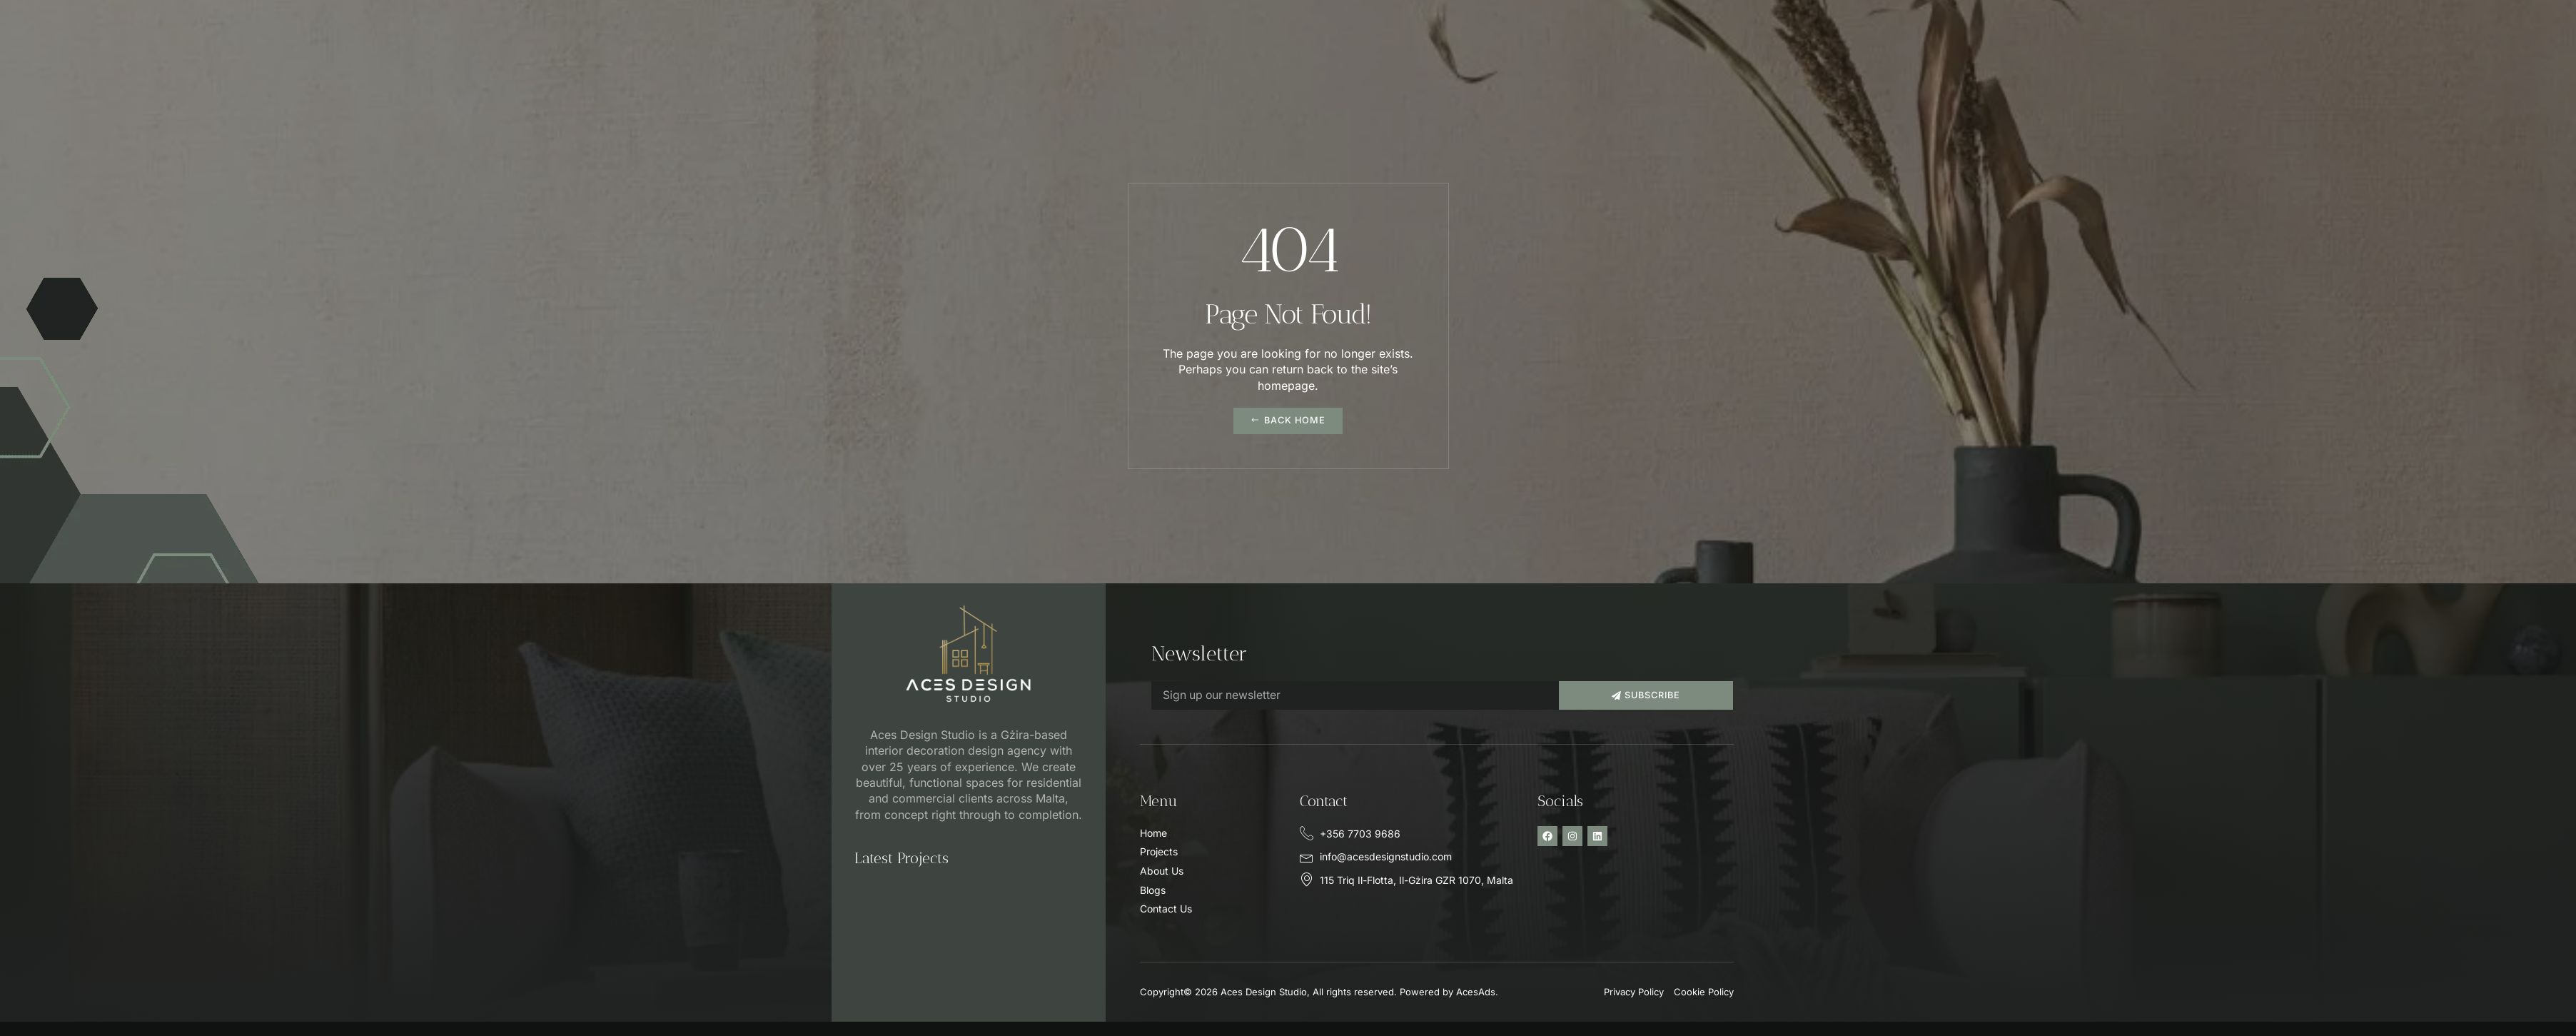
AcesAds (1475, 991)
